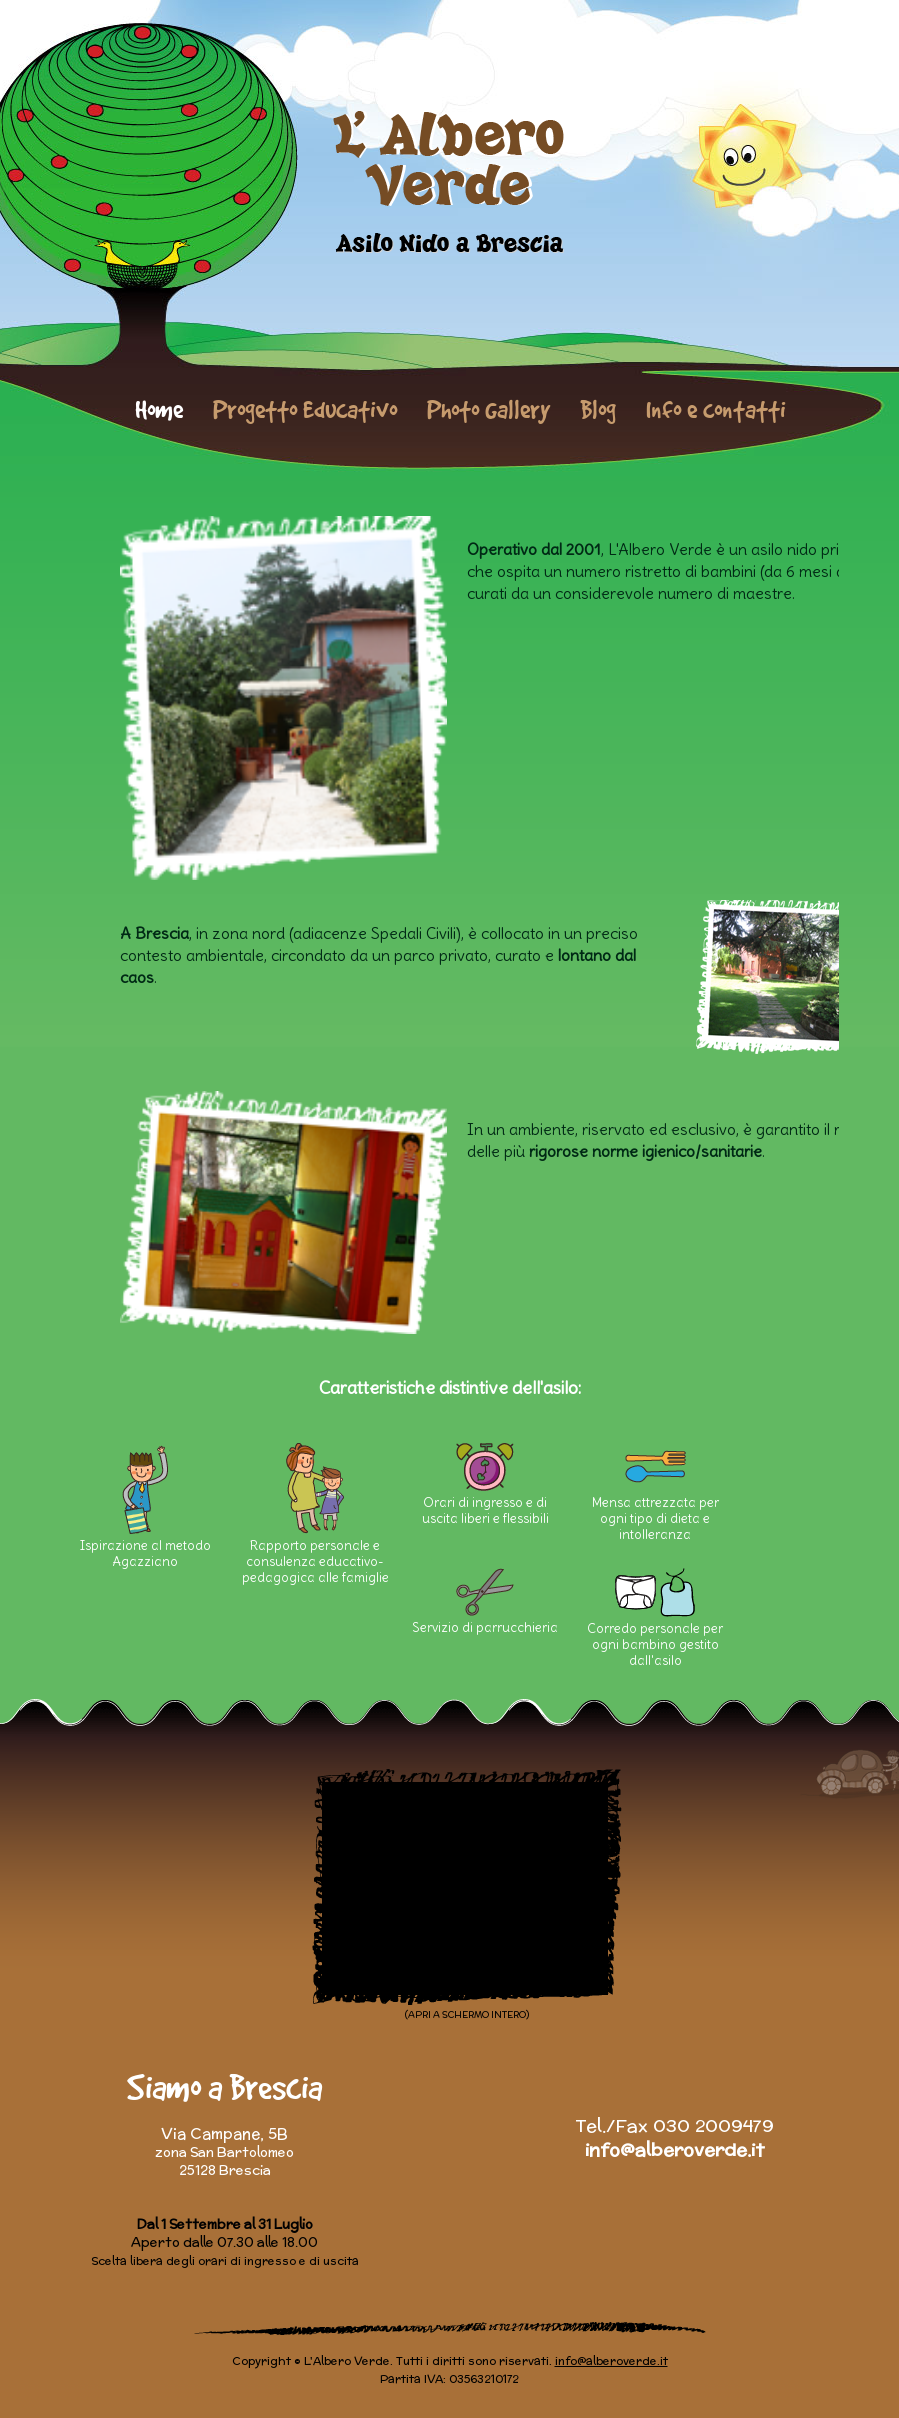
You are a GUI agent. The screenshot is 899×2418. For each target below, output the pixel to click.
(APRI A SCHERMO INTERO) (467, 2014)
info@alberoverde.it (674, 2149)
